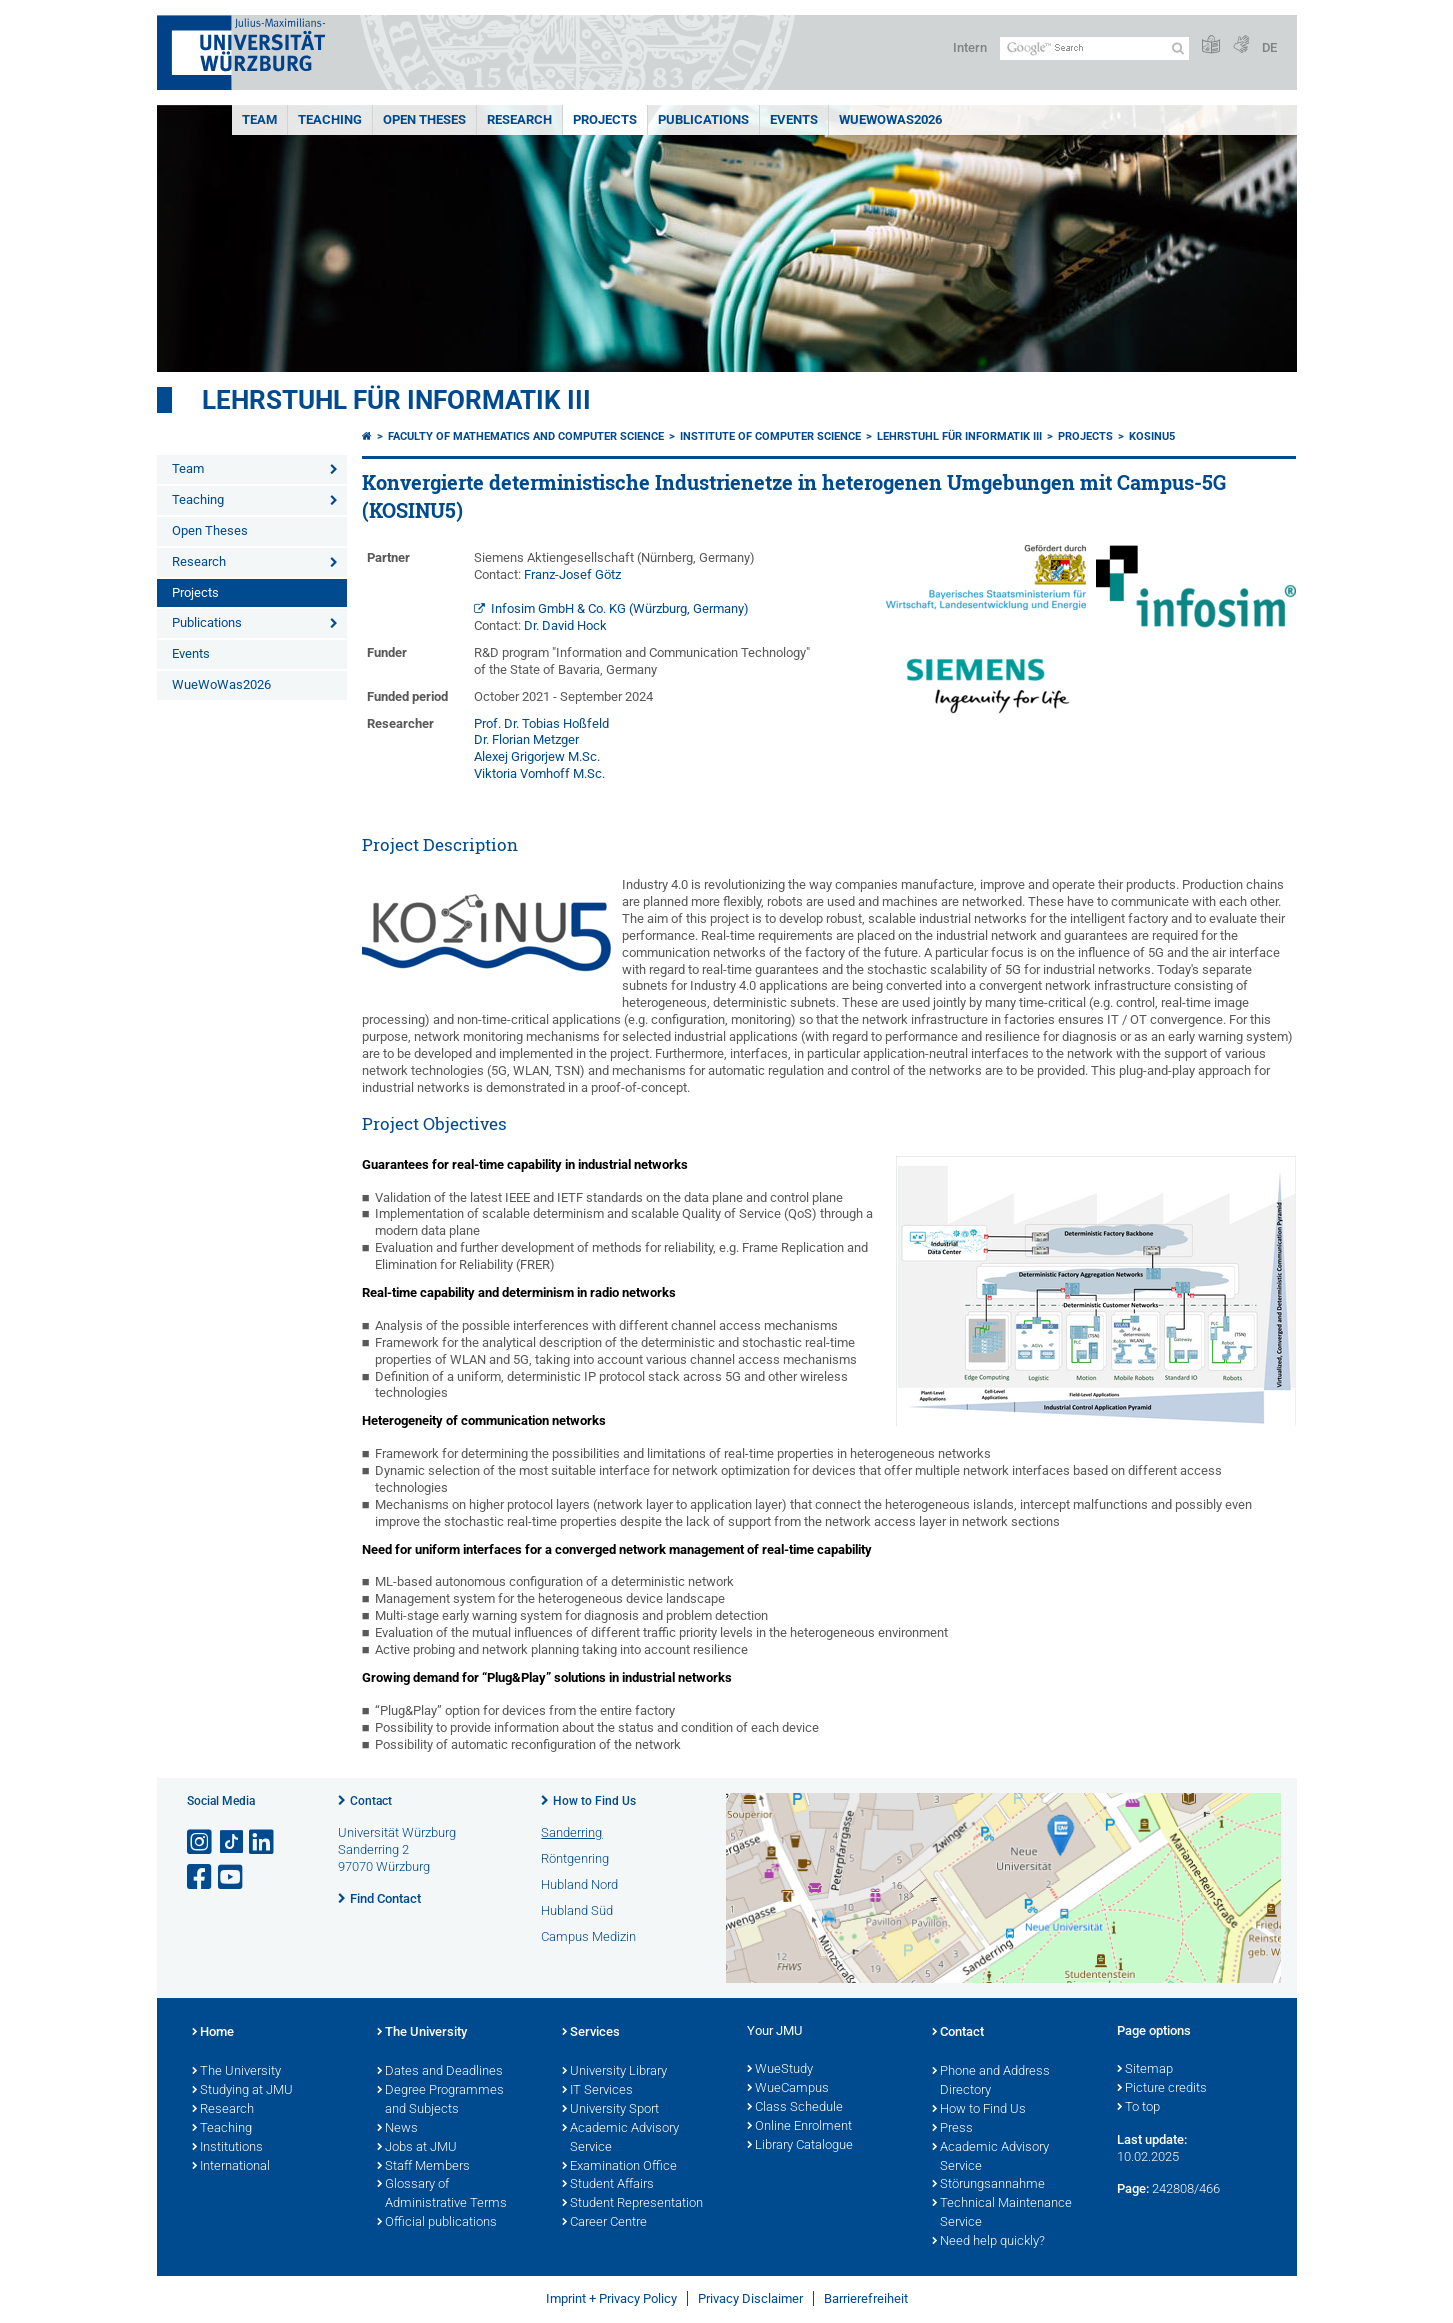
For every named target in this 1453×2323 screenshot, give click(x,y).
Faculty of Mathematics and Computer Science (526, 436)
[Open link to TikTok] (232, 1842)
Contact (371, 1801)
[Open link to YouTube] (232, 1877)
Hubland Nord (579, 1884)
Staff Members (423, 2167)
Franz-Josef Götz (572, 574)
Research (519, 119)
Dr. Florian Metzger (526, 739)
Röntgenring (575, 1858)
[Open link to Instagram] (201, 1842)
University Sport (610, 2110)
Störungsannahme (988, 2185)
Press (952, 2129)
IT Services (597, 2091)
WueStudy (780, 2070)
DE (1269, 47)
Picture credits (1162, 2089)
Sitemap (1145, 2070)
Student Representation (632, 2204)
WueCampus (788, 2089)
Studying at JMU (242, 2091)
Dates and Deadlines (440, 2072)
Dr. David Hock (565, 625)
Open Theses (424, 119)
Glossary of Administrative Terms (442, 2194)
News (397, 2129)
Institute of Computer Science (770, 436)
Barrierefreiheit (866, 2298)
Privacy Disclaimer (750, 2298)
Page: (1133, 2188)
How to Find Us (594, 1801)
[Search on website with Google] (1094, 48)
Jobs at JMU (417, 2148)
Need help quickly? (988, 2242)
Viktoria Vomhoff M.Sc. (539, 773)
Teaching (330, 119)
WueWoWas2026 (890, 119)
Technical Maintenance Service (1002, 2213)
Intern (970, 47)
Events (794, 119)
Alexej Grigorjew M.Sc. (537, 756)
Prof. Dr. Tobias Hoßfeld (541, 723)
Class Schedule (795, 2108)
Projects (605, 119)
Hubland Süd (577, 1910)
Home (213, 2033)
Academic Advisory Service (620, 2138)
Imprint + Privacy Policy (611, 2298)
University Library (614, 2072)
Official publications (437, 2223)
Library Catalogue (800, 2146)
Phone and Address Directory (991, 2081)
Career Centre (604, 2223)
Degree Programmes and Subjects (440, 2100)
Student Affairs (608, 2185)
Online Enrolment (799, 2127)
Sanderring (571, 1832)
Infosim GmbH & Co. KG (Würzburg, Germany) (620, 608)
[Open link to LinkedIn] (263, 1842)
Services (591, 2033)
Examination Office (619, 2167)
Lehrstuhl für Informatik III (396, 400)
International (231, 2167)
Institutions (227, 2148)
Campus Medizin (588, 1936)
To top (1138, 2108)
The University (236, 2072)
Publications (703, 119)
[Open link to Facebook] (201, 1877)
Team (259, 119)
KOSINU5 (1152, 436)
